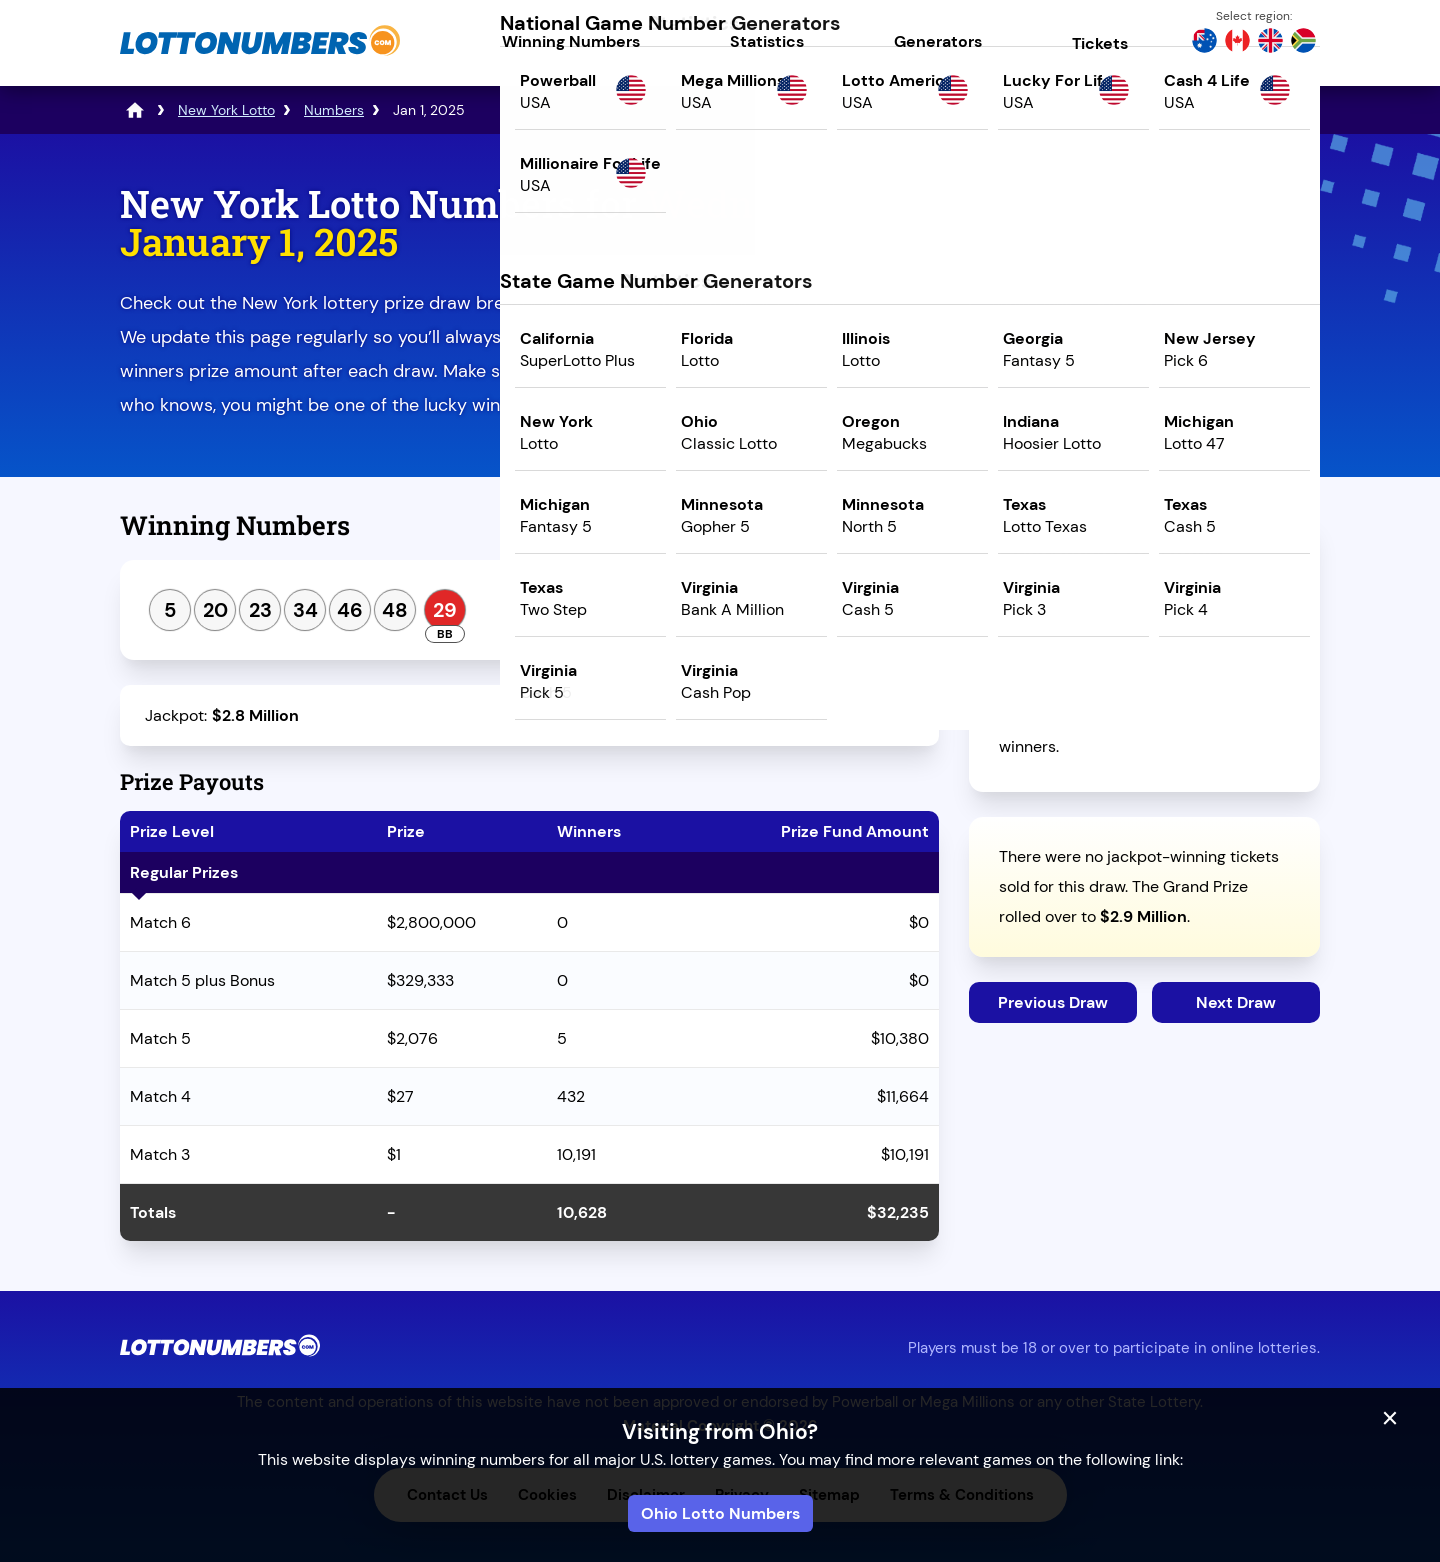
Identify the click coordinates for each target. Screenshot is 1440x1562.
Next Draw (1236, 1002)
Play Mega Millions (1144, 356)
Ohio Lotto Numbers (720, 1513)
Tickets (1100, 43)
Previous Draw (1053, 1002)
